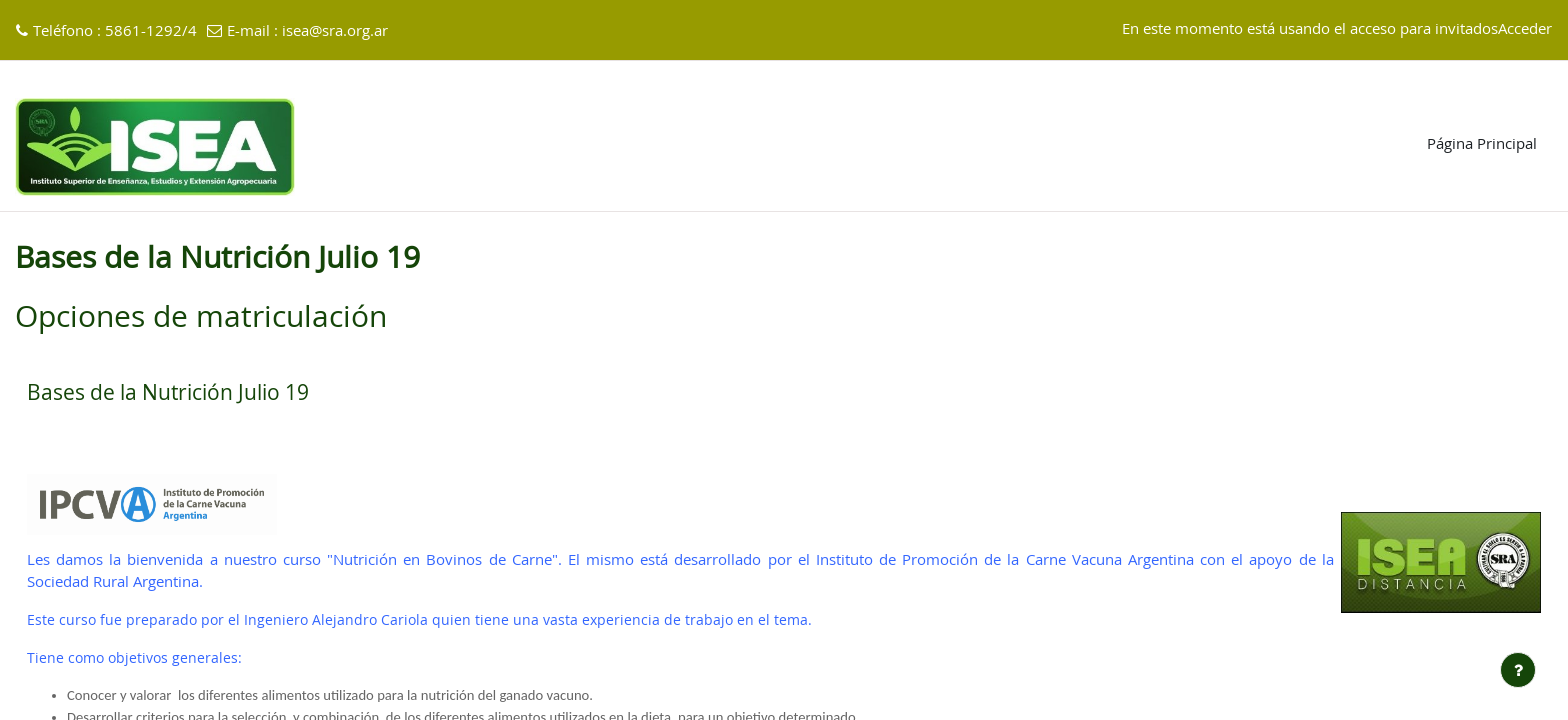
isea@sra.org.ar (335, 31)
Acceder (1525, 29)
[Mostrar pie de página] (1518, 670)
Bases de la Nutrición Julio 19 (168, 393)
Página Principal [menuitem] (1482, 144)
